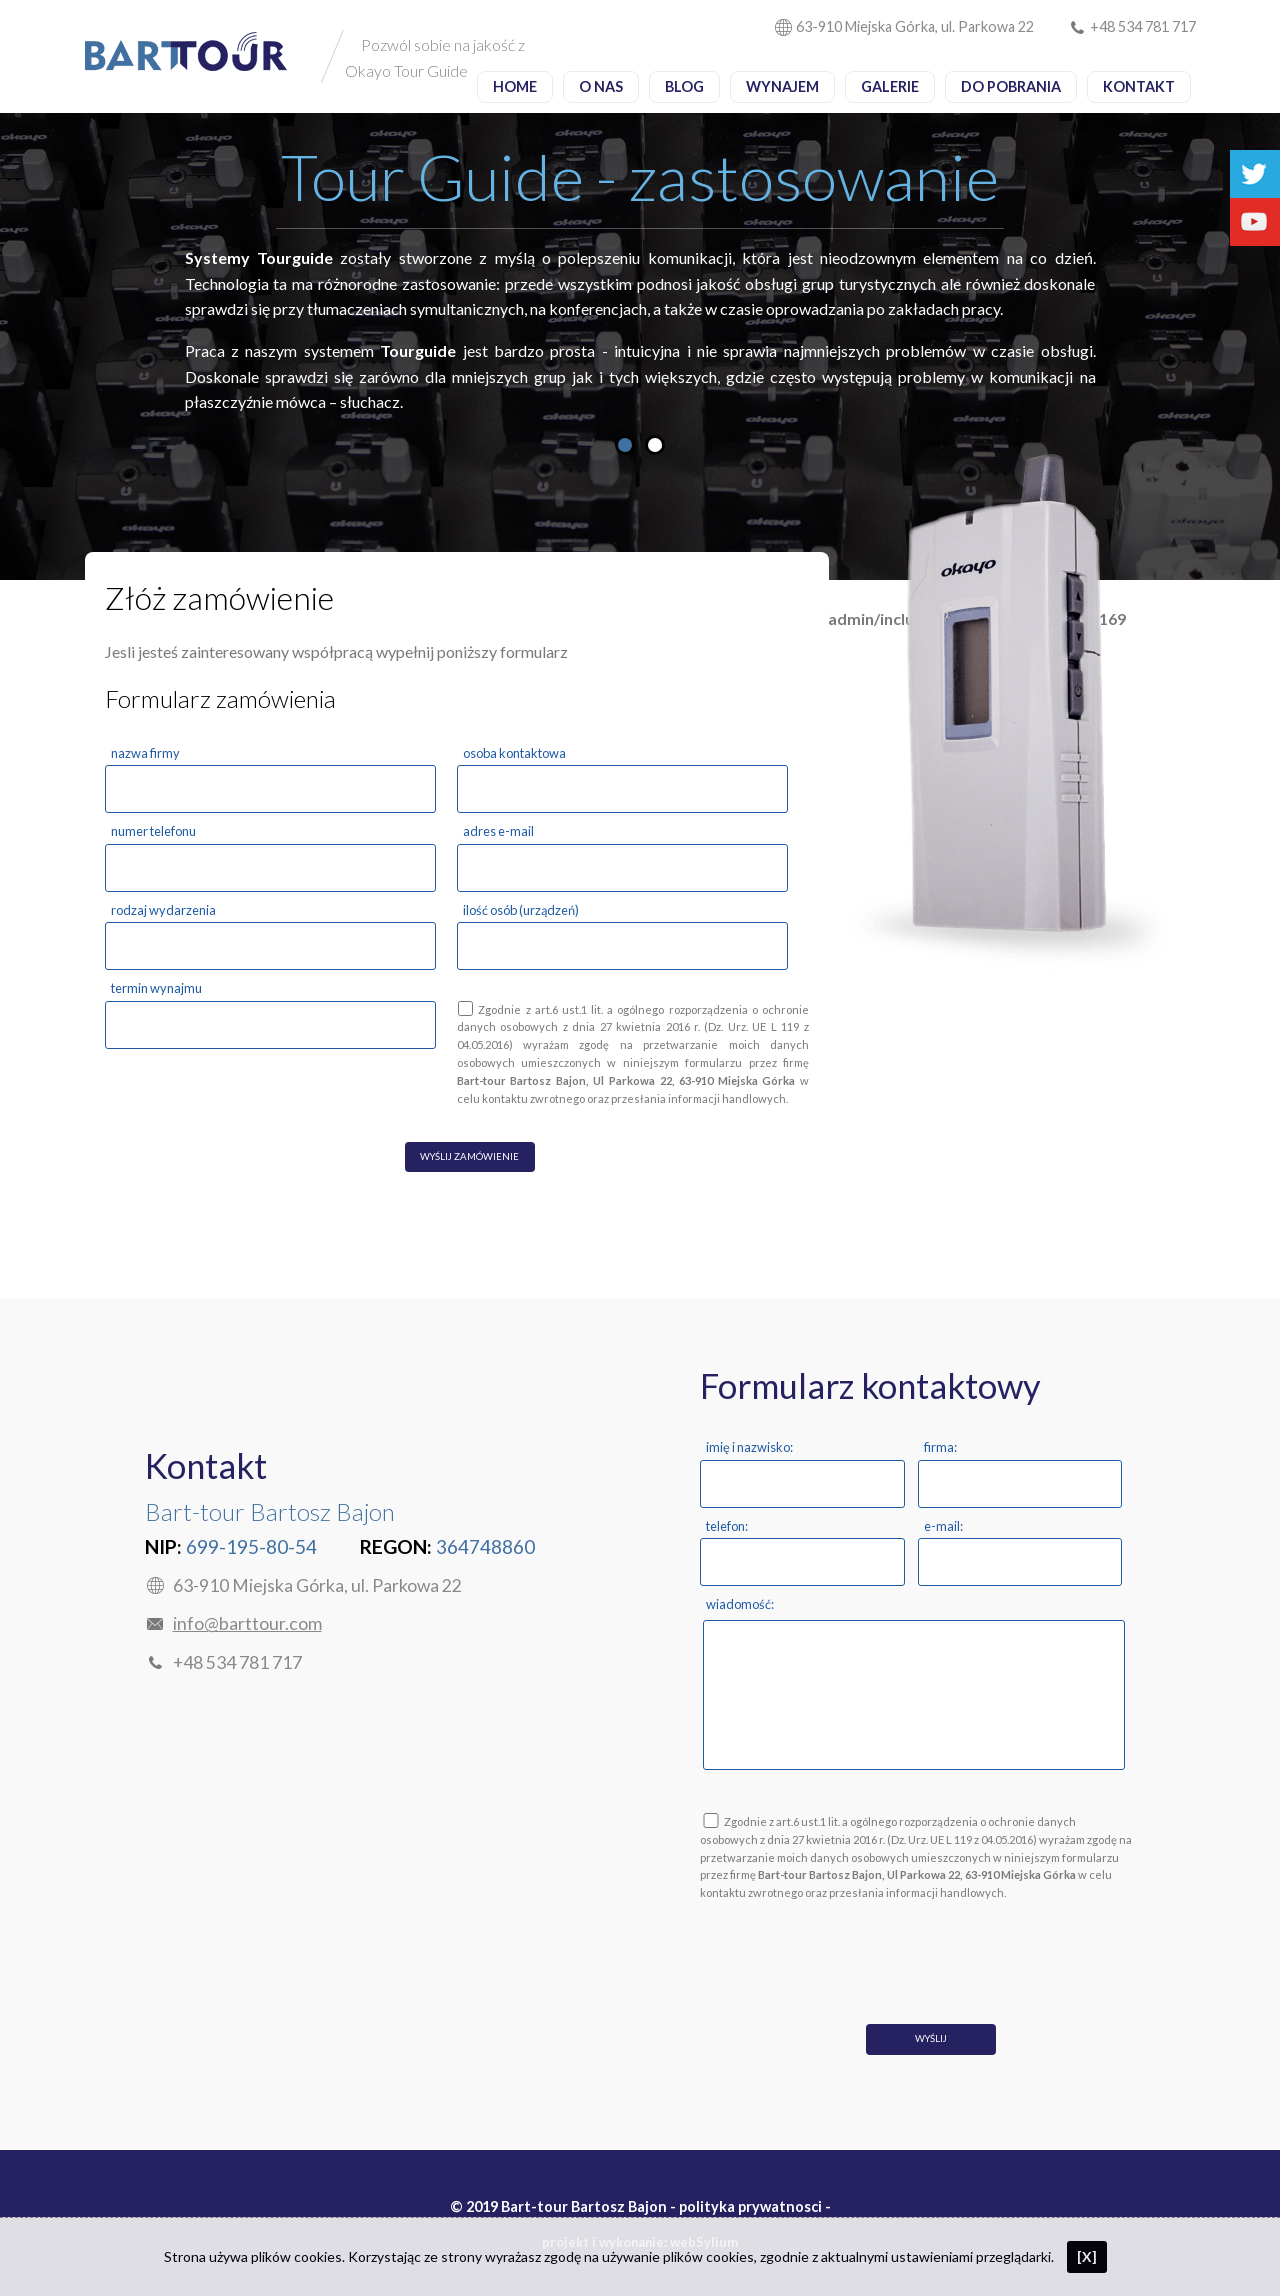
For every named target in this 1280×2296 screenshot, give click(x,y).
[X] (1087, 2256)
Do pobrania (1011, 86)
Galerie (890, 86)
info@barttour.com (247, 1623)
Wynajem (782, 86)
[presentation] (852, 1949)
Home (515, 86)
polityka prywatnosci (750, 2206)
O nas (601, 86)
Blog (684, 86)
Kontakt (1139, 86)
